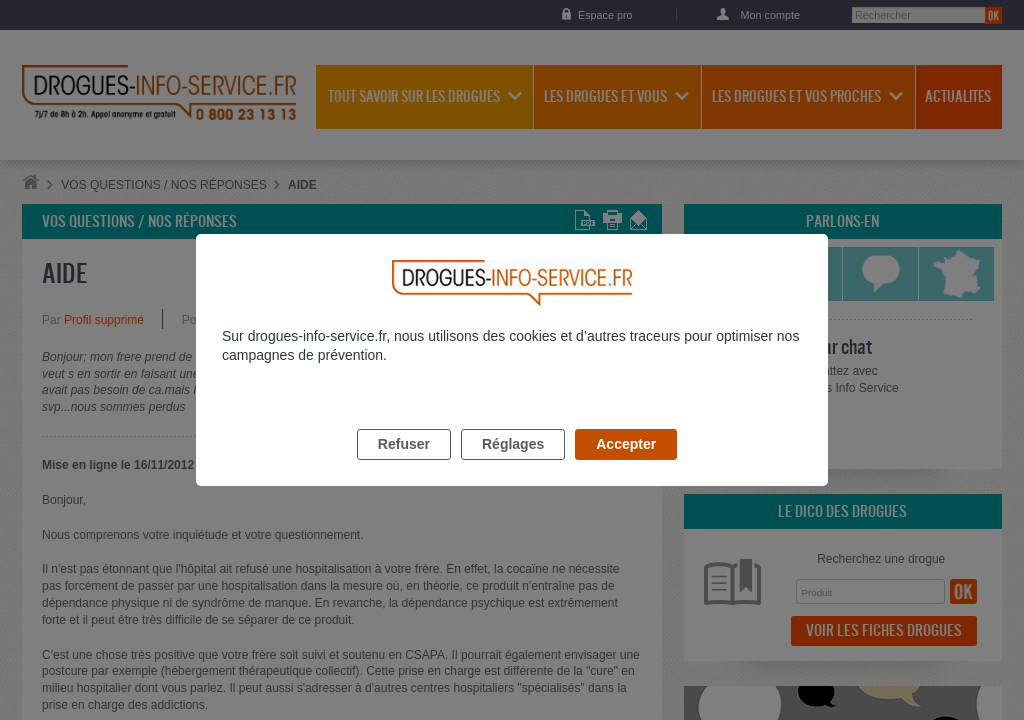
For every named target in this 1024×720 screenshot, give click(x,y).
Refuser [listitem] (404, 467)
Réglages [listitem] (513, 467)
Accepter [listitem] (626, 467)
